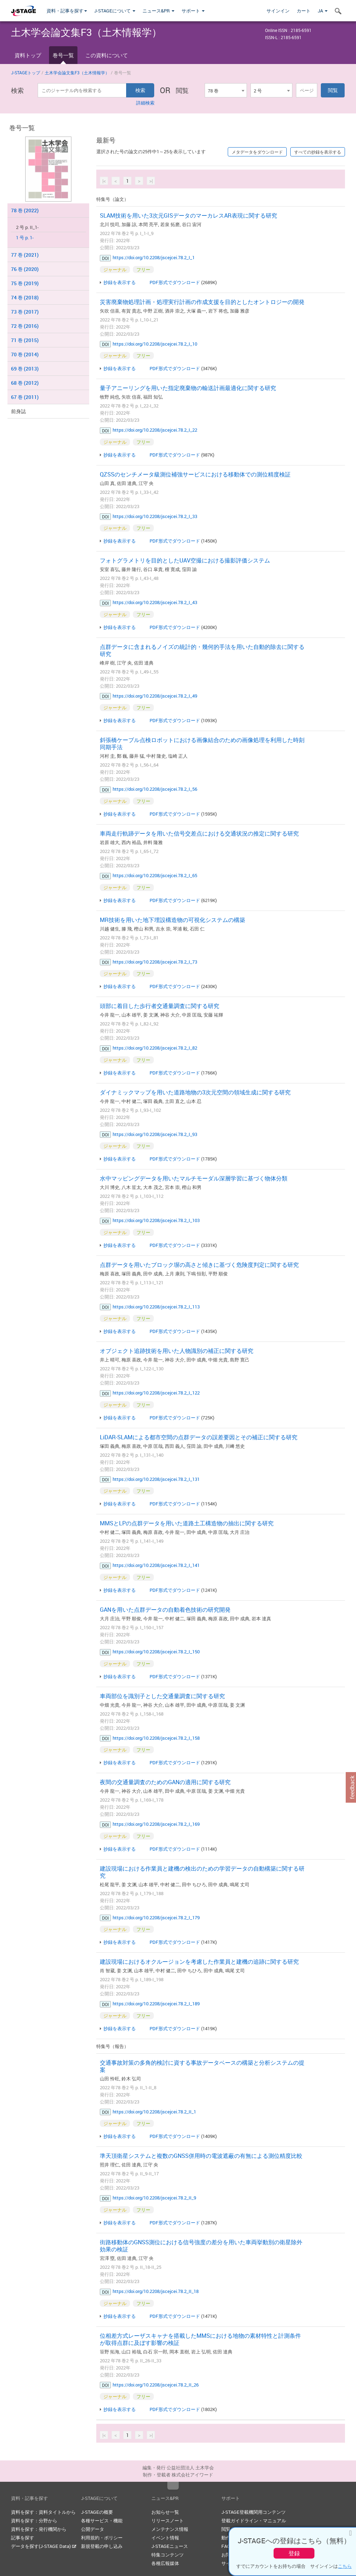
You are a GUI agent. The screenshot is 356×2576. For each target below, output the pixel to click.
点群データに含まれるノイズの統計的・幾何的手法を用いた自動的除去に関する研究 (202, 650)
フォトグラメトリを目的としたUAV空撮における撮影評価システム (185, 560)
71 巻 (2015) (25, 340)
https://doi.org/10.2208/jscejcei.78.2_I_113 (156, 1306)
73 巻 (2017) (25, 311)
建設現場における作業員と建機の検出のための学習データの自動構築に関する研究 (202, 1872)
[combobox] (226, 90)
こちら (345, 2566)
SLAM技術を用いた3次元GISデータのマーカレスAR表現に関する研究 (188, 215)
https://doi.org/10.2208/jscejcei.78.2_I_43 (155, 602)
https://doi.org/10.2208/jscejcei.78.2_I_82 (155, 1048)
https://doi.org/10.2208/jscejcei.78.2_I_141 (156, 1565)
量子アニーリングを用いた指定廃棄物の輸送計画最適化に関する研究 (188, 388)
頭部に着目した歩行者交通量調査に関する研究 (159, 1006)
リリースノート (167, 2520)
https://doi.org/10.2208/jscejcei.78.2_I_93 (155, 1134)
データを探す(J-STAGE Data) (43, 2546)
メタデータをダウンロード (257, 152)
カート (304, 10)
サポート (193, 10)
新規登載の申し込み (102, 2546)
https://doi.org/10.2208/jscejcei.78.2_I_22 (155, 430)
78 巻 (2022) (25, 210)
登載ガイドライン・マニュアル (253, 2520)
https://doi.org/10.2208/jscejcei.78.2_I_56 (155, 789)
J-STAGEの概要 (97, 2512)
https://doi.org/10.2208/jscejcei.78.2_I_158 (156, 1738)
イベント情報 (165, 2537)
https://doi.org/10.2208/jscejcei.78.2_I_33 (155, 516)
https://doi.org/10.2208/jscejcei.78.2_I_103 (156, 1220)
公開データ (92, 2529)
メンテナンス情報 (169, 2529)
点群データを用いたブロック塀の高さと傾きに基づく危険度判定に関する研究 (199, 1265)
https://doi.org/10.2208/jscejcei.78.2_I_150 (156, 1651)
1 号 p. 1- (25, 238)
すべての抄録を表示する (317, 152)
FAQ (225, 2546)
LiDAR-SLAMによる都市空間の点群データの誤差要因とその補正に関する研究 (198, 1437)
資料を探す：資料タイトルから (43, 2512)
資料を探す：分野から (34, 2520)
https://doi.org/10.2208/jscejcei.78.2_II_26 (156, 2385)
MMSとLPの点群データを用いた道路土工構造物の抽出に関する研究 (187, 1523)
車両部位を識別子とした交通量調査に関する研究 (162, 1696)
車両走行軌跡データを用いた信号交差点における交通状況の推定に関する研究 (199, 833)
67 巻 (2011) (25, 397)
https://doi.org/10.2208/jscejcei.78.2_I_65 (155, 875)
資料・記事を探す (67, 10)
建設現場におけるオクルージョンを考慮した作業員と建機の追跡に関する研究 (199, 1962)
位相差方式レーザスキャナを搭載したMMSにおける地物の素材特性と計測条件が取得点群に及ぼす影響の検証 (200, 2339)
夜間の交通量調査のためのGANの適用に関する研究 (165, 1782)
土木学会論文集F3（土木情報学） (77, 72)
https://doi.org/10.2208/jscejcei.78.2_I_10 (155, 344)
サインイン (278, 10)
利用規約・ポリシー (102, 2537)
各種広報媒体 (165, 2563)
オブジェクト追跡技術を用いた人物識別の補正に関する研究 (176, 1351)
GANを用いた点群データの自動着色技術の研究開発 (165, 1610)
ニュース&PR (158, 10)
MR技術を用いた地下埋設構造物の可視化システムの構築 (172, 920)
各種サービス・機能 (102, 2520)
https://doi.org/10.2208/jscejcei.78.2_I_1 (154, 257)
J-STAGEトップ (25, 72)
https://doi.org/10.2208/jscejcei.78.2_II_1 (154, 2111)
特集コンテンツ (167, 2554)
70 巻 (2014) (25, 354)
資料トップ (28, 55)
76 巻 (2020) (25, 269)
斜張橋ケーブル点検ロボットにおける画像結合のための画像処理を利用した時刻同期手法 (202, 743)
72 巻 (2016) (25, 325)
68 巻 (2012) (25, 382)
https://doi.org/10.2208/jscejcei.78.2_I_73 (155, 962)
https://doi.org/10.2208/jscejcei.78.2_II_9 (154, 2197)
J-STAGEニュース (169, 2546)
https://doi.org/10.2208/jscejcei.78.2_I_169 (156, 1824)
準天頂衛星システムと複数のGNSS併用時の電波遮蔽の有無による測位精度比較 (201, 2156)
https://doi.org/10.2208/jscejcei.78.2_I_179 (156, 1917)
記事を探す (22, 2537)
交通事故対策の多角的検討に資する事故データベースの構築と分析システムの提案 (202, 2066)
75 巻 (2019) (25, 283)
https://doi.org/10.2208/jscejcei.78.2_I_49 (155, 696)
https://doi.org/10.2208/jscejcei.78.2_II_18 (156, 2291)
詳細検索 (145, 103)
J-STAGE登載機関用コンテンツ (253, 2512)
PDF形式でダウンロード (175, 282)
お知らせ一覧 (165, 2512)
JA (323, 10)
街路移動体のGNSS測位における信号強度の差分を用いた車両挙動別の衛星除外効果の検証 (201, 2245)
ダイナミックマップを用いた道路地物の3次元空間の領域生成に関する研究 (195, 1092)
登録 (294, 2553)
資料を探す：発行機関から (38, 2529)
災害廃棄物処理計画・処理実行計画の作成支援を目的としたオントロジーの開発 (202, 302)
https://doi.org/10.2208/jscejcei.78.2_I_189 (156, 2003)
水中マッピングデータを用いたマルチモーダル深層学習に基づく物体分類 (193, 1178)
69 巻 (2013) (25, 368)
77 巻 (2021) (25, 254)
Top (173, 2486)
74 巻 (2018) (25, 297)
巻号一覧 (63, 55)
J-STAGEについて (114, 10)
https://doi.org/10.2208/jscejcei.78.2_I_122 (156, 1393)
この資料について (106, 55)
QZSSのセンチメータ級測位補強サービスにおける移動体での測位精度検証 (195, 474)
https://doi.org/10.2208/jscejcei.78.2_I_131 (156, 1479)
